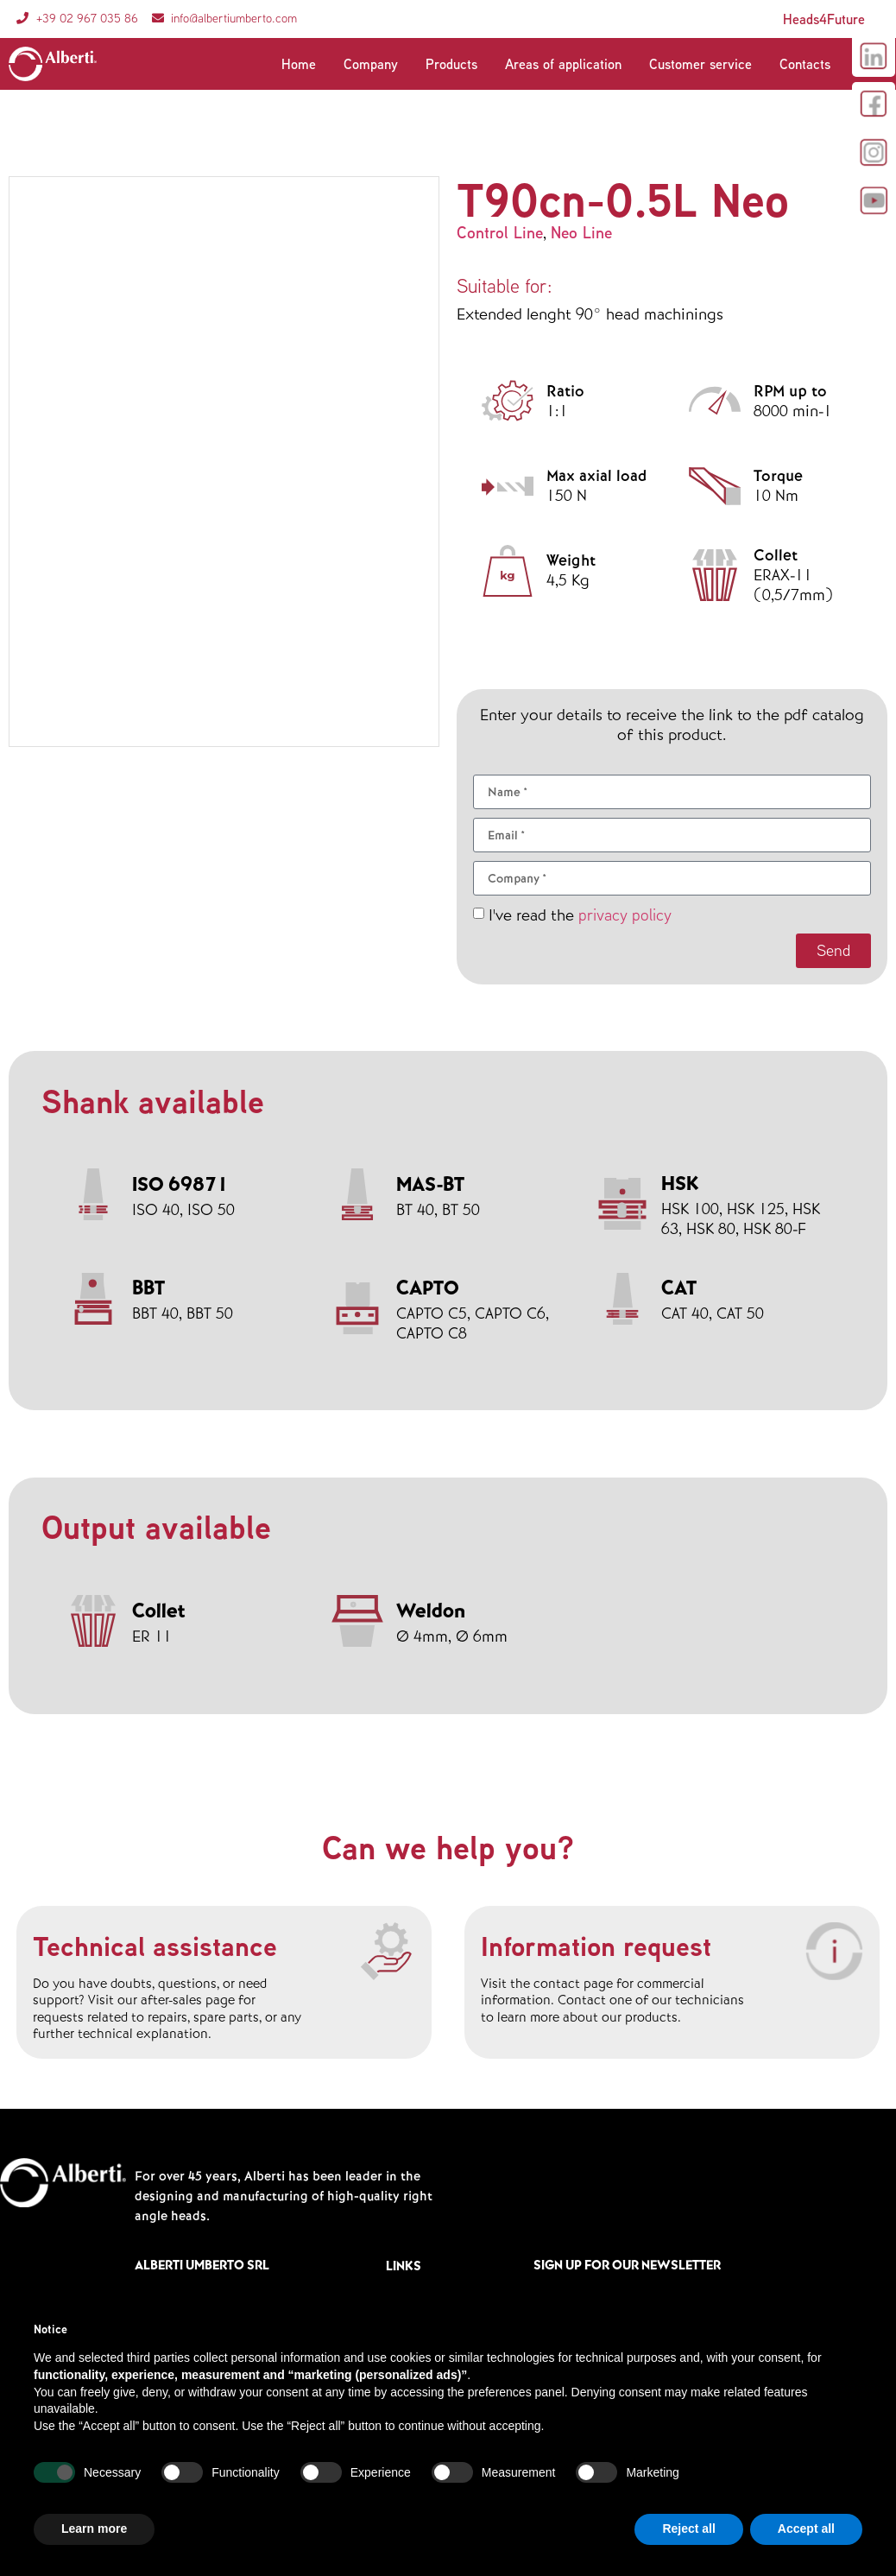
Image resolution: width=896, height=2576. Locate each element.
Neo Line (581, 233)
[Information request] (833, 1952)
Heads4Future (824, 18)
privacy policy (625, 914)
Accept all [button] (806, 2528)
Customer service (700, 63)
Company (371, 63)
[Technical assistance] (385, 1952)
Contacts (804, 63)
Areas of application (563, 63)
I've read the (580, 915)
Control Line (500, 233)
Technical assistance (155, 1946)
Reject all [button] (688, 2528)
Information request (596, 1946)
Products (451, 63)
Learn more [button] (94, 2528)
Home (298, 63)
